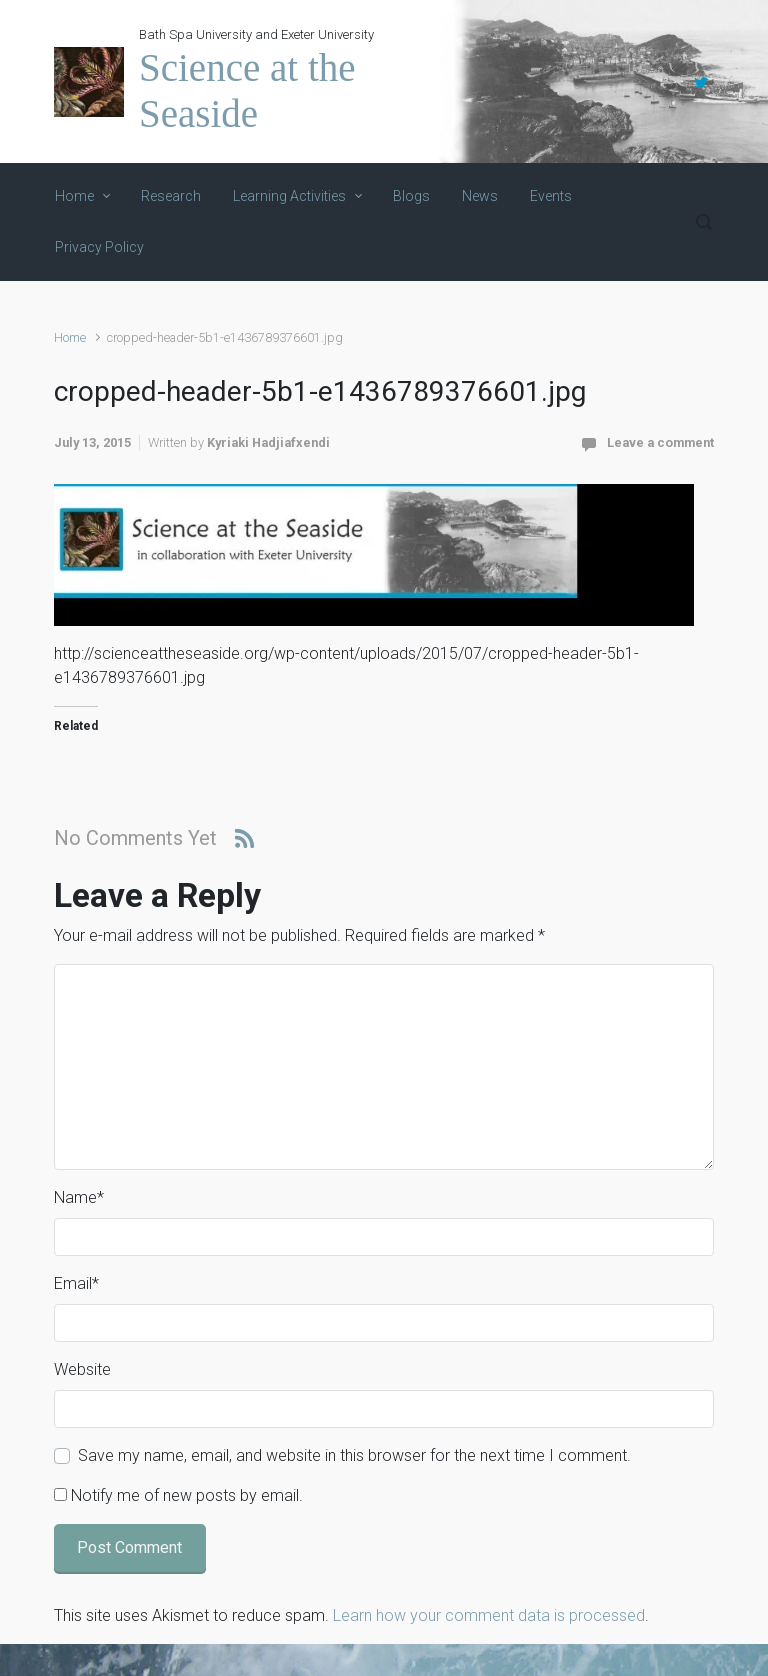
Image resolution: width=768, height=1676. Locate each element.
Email (76, 1283)
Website (82, 1369)
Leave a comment (660, 442)
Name (79, 1197)
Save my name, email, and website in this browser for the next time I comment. (354, 1455)
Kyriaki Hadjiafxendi (268, 442)
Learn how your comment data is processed (489, 1615)
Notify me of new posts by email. (187, 1495)
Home (70, 337)
